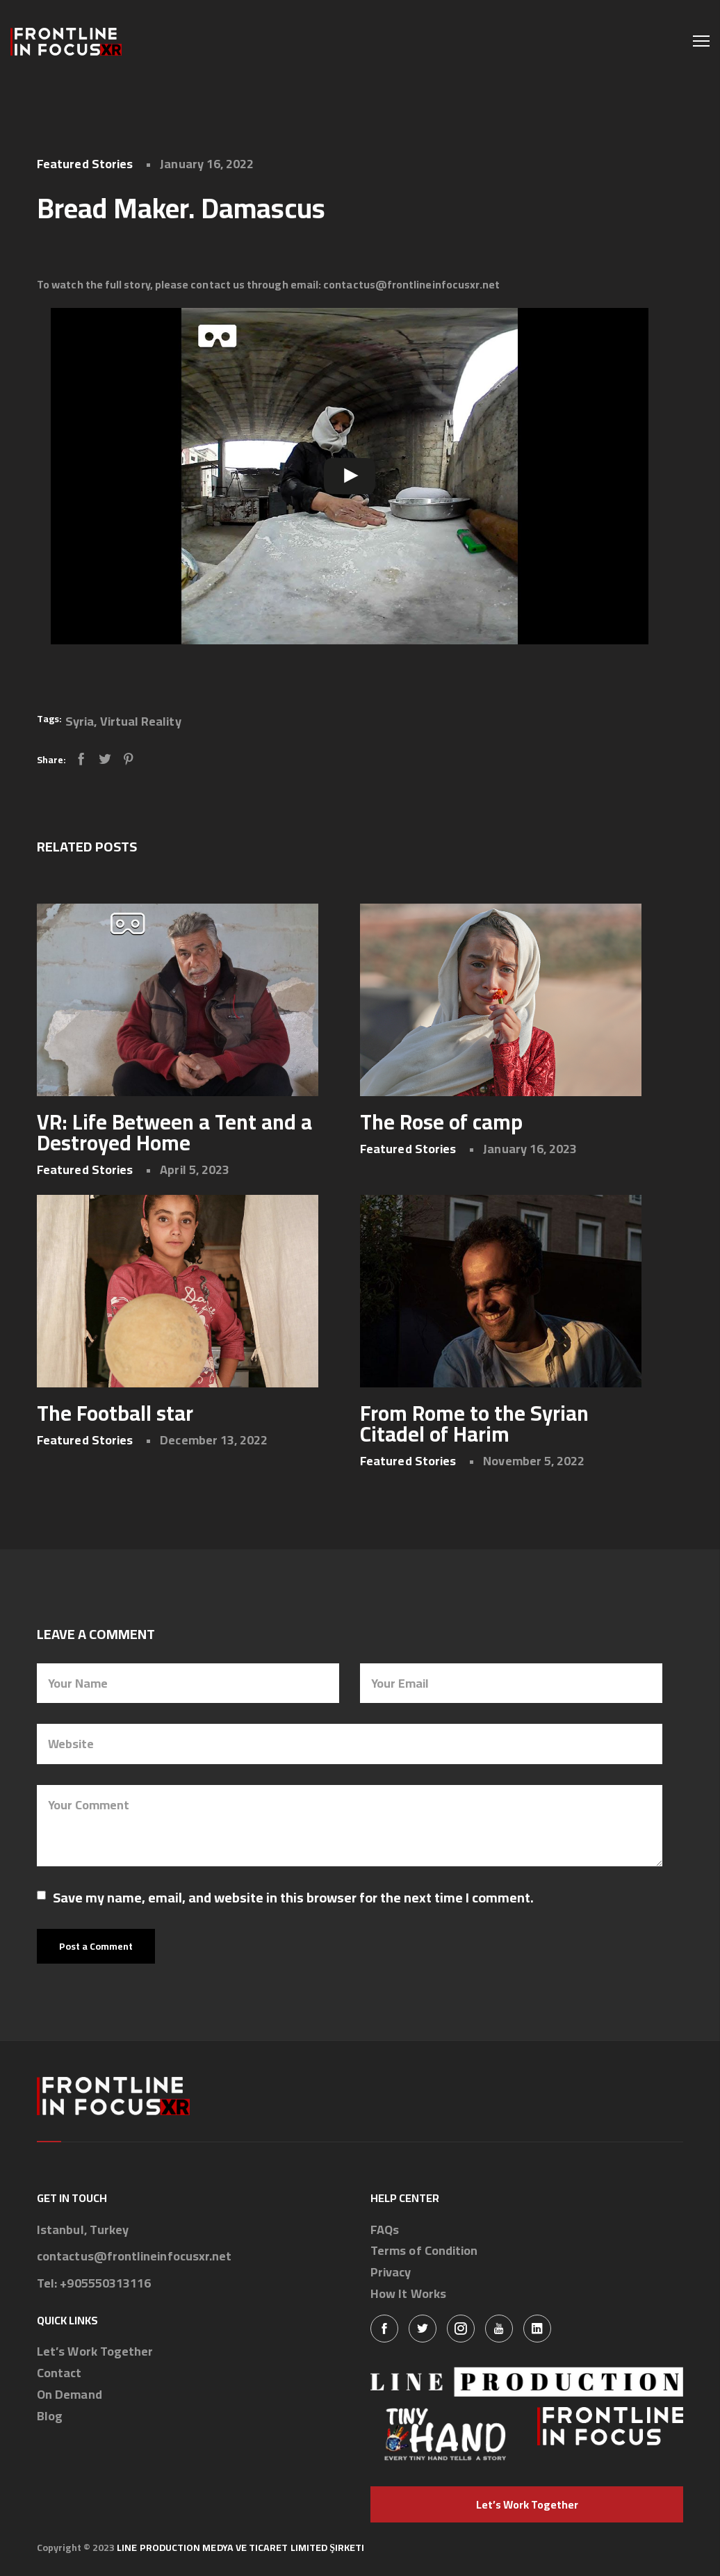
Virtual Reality (140, 721)
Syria (79, 721)
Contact (59, 2373)
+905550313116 (105, 2284)
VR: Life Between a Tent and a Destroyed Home (174, 1132)
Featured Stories (85, 163)
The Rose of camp (441, 1121)
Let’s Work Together (95, 2352)
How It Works (408, 2294)
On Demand (69, 2395)
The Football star (115, 1413)
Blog (50, 2416)
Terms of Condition (423, 2251)
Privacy (390, 2273)
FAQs (384, 2230)
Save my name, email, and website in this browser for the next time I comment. (293, 1897)
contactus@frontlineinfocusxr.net (134, 2257)
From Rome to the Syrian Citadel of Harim (474, 1423)
